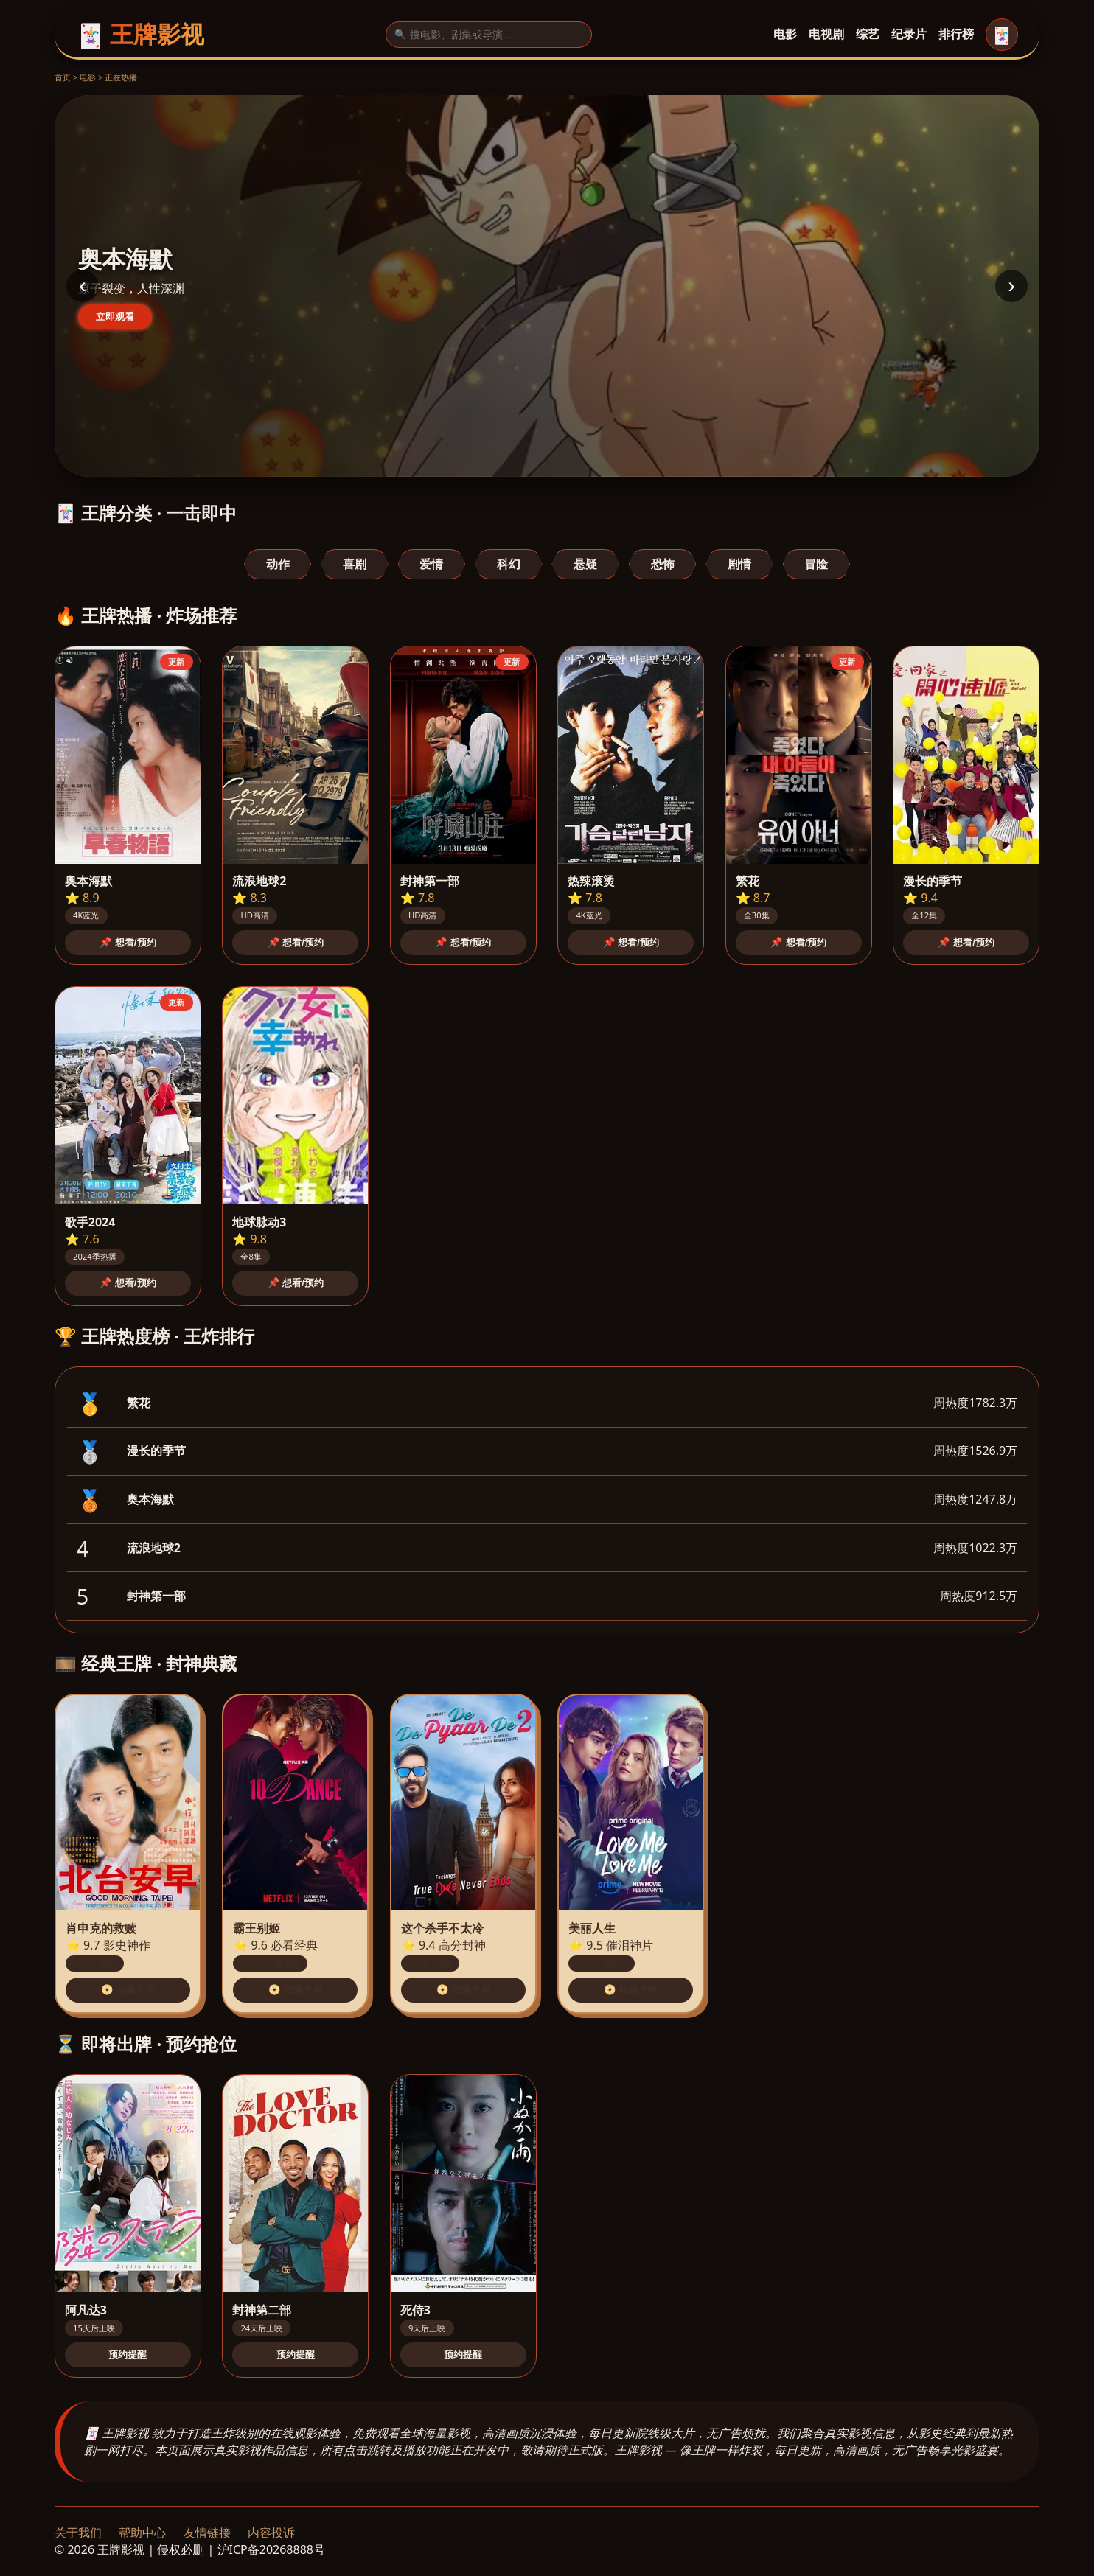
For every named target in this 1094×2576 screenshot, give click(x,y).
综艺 (867, 34)
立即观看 (115, 316)
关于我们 (78, 2532)
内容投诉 (271, 2532)
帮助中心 (142, 2532)
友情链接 (207, 2532)
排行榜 (956, 34)
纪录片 (909, 34)
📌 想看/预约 (128, 942)
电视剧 (826, 34)
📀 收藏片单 (128, 1989)
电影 (785, 34)
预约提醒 (127, 2354)
